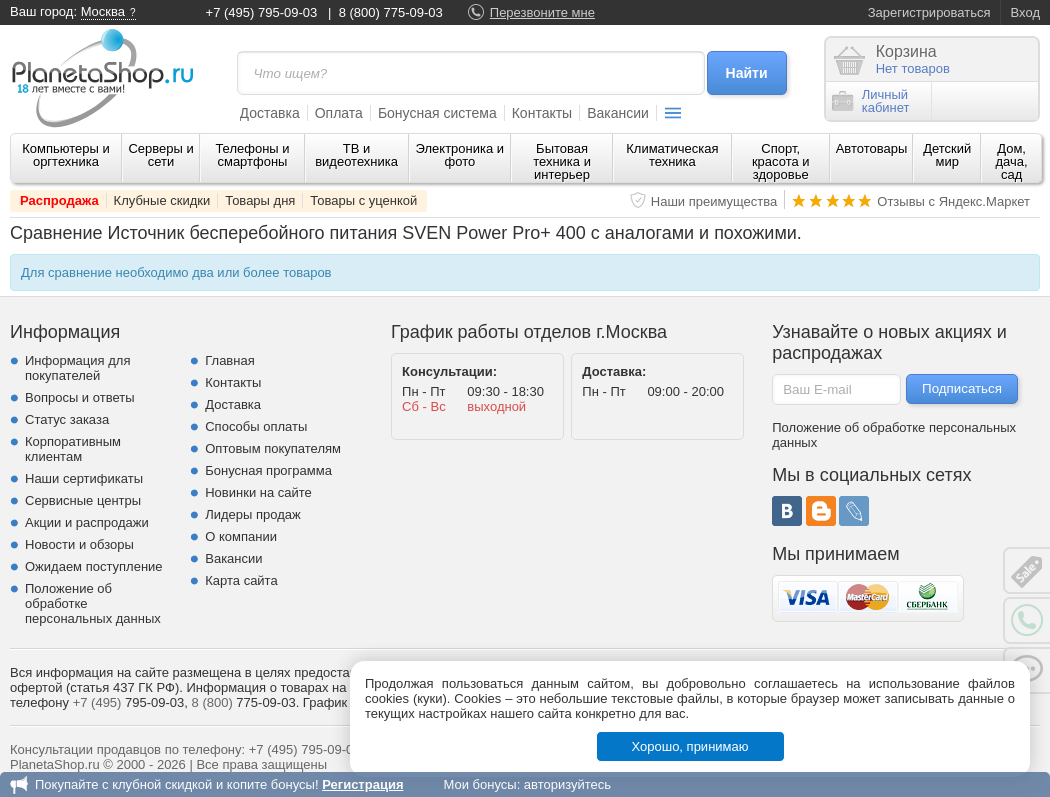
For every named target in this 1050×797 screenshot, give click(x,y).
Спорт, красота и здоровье (781, 161)
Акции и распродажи (87, 522)
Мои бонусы (479, 784)
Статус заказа (67, 419)
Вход (1025, 12)
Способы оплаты (256, 426)
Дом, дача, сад (1012, 161)
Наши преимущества (714, 201)
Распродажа (59, 200)
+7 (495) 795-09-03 (262, 12)
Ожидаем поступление (94, 566)
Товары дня (260, 200)
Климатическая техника (672, 155)
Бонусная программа (268, 470)
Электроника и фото (460, 155)
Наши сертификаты (84, 478)
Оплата (339, 113)
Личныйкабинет (871, 101)
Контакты (542, 113)
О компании (241, 536)
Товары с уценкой (363, 200)
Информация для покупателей (77, 368)
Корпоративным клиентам (73, 449)
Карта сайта (241, 580)
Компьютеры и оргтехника (66, 155)
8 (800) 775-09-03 (391, 12)
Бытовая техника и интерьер (562, 161)
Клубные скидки (162, 200)
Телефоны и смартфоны (252, 155)
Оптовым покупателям (273, 448)
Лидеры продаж (253, 514)
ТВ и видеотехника (356, 155)
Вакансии (618, 113)
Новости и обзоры (79, 544)
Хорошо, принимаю (690, 746)
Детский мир (947, 155)
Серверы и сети (160, 155)
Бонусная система (437, 113)
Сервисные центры (83, 500)
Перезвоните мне (542, 12)
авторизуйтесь (567, 784)
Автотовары (872, 148)
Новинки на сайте (258, 492)
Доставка (270, 113)
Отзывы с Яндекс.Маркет (953, 201)
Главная (229, 360)
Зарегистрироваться (929, 12)
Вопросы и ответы (79, 397)
